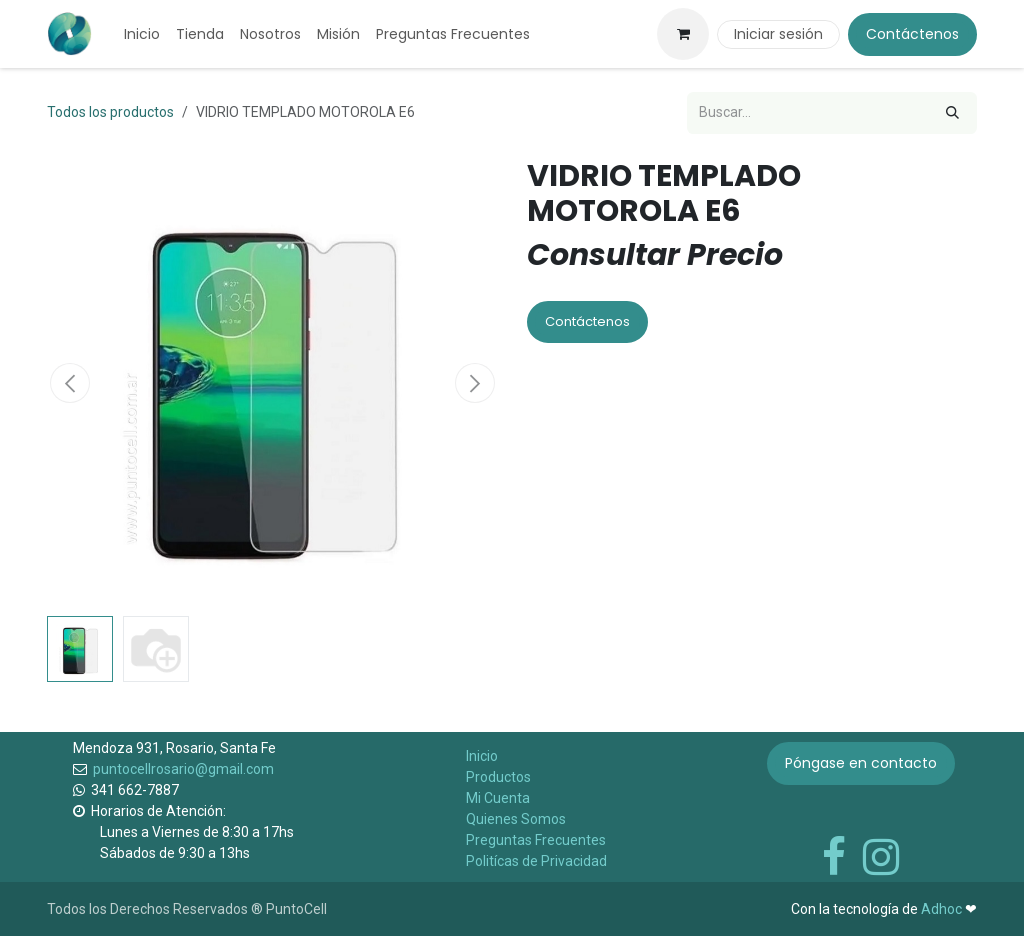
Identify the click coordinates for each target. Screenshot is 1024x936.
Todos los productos (110, 112)
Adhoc (943, 909)
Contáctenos (912, 34)
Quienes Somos (516, 819)
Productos (498, 777)
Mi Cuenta (498, 798)
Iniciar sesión (778, 34)
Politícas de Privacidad (536, 861)
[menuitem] (142, 34)
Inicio (482, 756)
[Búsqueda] (952, 113)
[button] (69, 383)
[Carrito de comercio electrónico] (683, 34)
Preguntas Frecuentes (536, 840)
